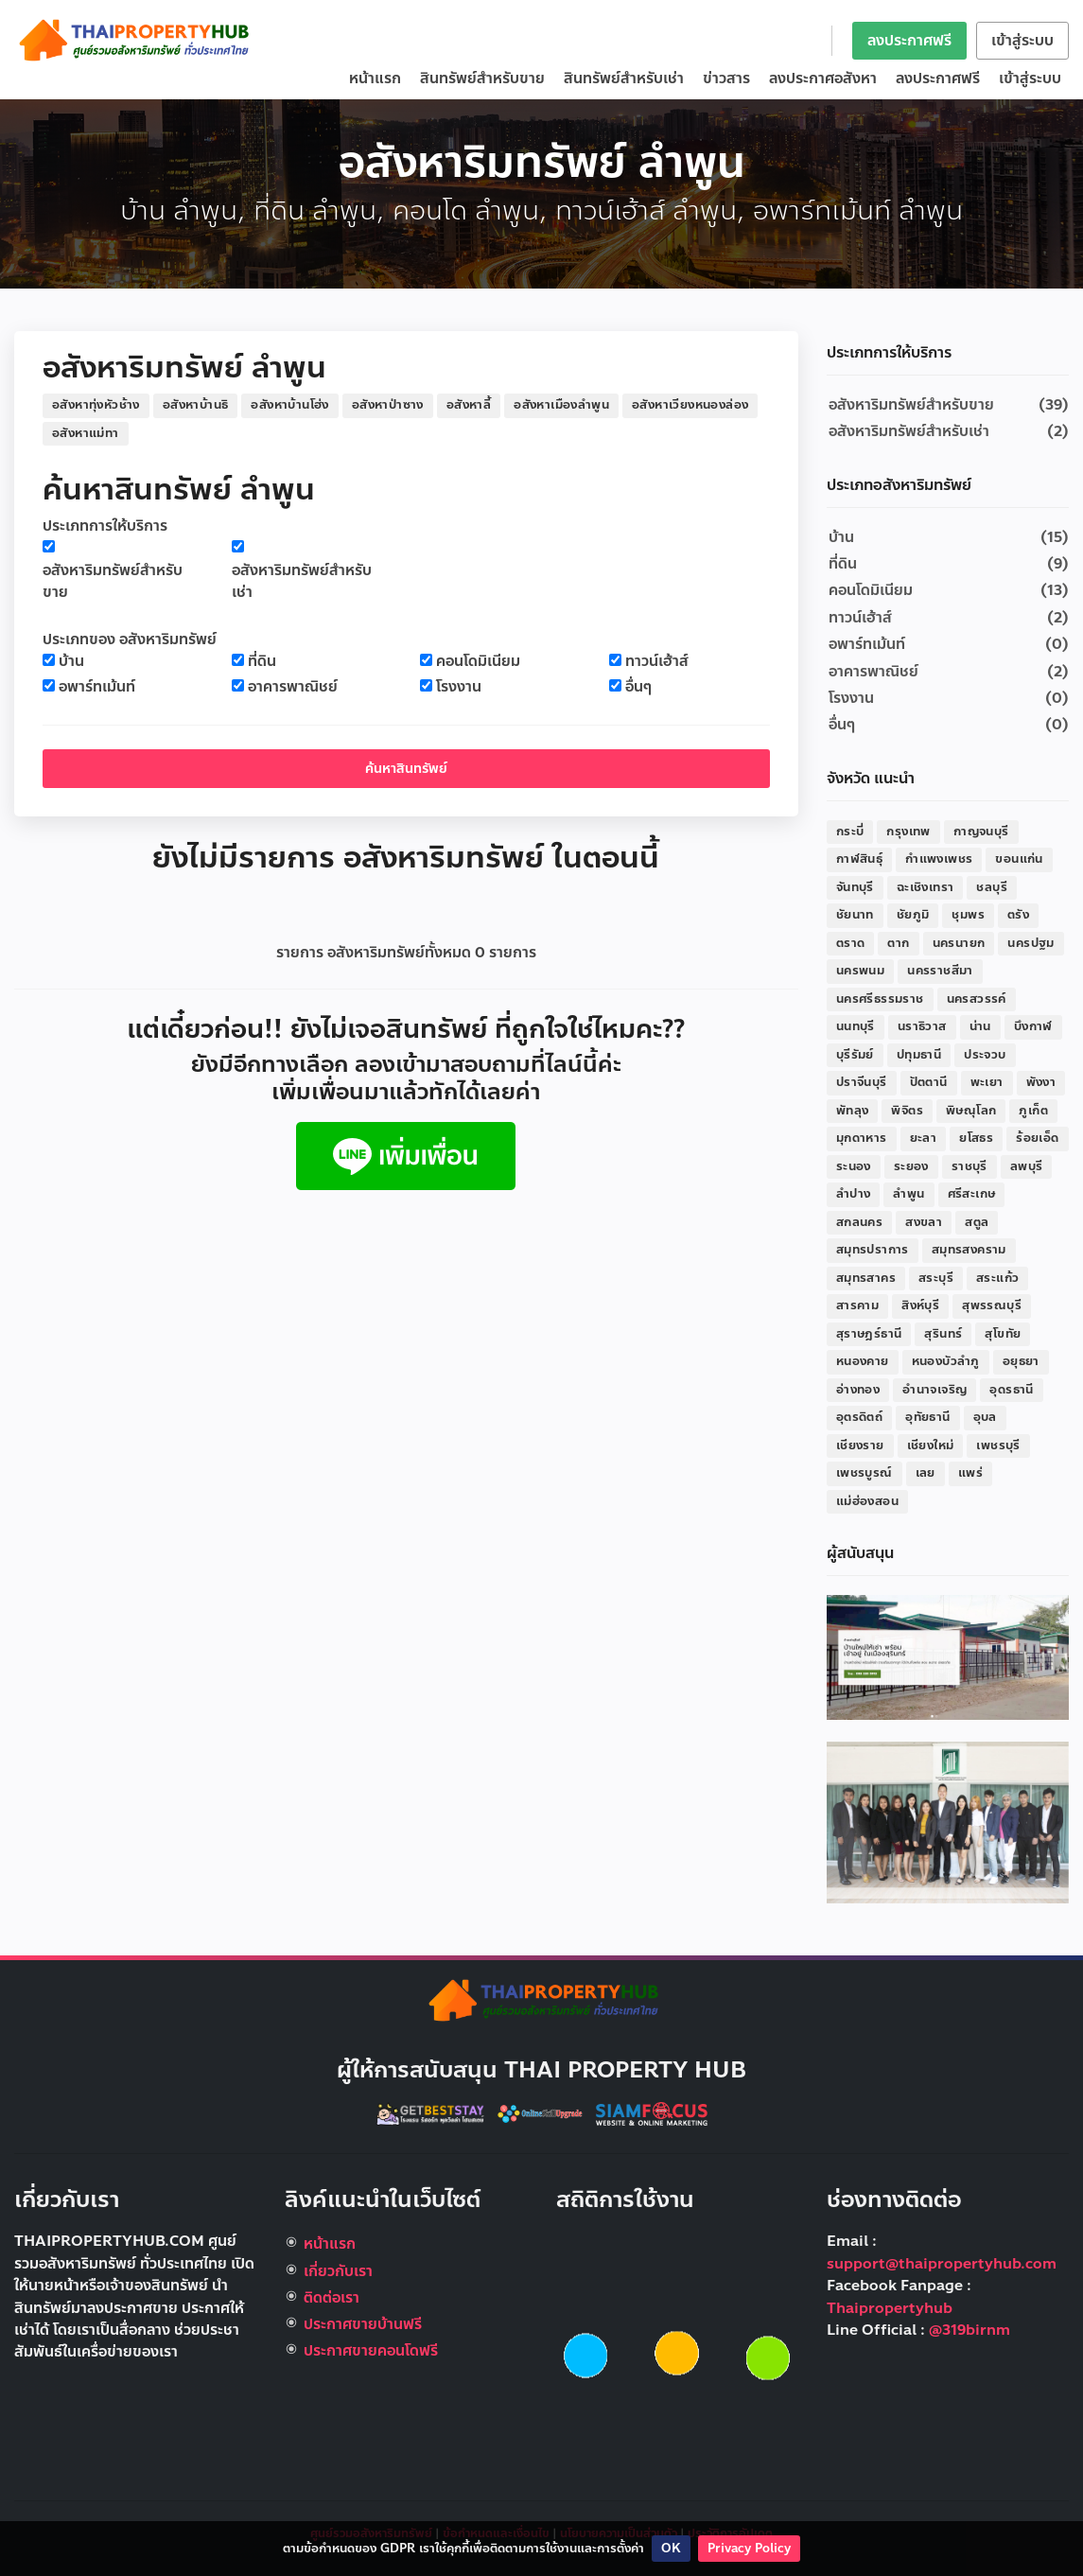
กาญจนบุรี (981, 831)
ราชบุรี (969, 1166)
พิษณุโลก (971, 1110)
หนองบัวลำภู (946, 1361)
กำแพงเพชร (938, 859)
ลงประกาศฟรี (909, 40)
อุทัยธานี (927, 1417)
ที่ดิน (262, 662)
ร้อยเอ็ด (1037, 1138)
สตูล (976, 1222)
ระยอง (911, 1166)
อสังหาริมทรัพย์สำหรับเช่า (302, 582)
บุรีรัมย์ (855, 1054)
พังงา (1041, 1082)
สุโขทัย (1003, 1333)
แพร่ (970, 1472)
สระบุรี (935, 1278)
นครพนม (860, 970)
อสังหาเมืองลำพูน (561, 404)
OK (671, 2548)
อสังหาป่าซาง (388, 404)
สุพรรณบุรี (992, 1305)
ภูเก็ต (1033, 1110)
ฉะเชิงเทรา (925, 887)
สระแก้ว (997, 1278)
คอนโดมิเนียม (478, 662)
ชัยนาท (855, 914)
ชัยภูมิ (913, 914)
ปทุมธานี (919, 1054)
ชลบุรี (991, 887)
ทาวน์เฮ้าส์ (657, 662)
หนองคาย (862, 1361)
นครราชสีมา (940, 970)
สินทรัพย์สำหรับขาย (482, 79)
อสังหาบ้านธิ (196, 404)
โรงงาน (458, 687)
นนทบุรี (855, 1026)
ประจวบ (984, 1054)
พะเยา (987, 1082)
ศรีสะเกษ (972, 1193)
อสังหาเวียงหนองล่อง (690, 404)
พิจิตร (907, 1110)
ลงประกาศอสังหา (823, 79)
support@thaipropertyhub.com (942, 2263)
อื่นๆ (638, 687)
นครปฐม (1030, 943)
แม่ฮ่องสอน (867, 1501)
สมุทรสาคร (866, 1278)
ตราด (850, 943)
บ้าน (71, 662)
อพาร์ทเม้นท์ (97, 687)
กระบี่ (850, 831)
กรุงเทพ (908, 831)
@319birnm (969, 2330)
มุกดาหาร (861, 1138)
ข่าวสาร (726, 79)
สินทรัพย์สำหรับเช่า (624, 79)
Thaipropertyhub (889, 2308)
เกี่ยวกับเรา (338, 2271)
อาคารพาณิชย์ (293, 687)
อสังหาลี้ (468, 404)
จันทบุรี (855, 887)
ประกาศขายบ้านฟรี (363, 2324)
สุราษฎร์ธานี (869, 1333)
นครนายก (959, 943)
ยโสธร (976, 1138)
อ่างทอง (858, 1389)
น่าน (980, 1026)
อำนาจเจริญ (934, 1389)
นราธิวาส (922, 1026)
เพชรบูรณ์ (864, 1472)
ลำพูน (908, 1193)
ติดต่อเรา (331, 2298)
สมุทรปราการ (872, 1249)
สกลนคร (859, 1222)
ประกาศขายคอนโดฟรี (371, 2350)
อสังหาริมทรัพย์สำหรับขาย (113, 582)
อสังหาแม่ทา (85, 433)
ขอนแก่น (1018, 859)
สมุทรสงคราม (969, 1249)
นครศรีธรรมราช (880, 999)
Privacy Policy (749, 2548)
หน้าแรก (375, 79)
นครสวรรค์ (976, 999)
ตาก (898, 943)
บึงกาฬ (1033, 1026)
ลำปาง (853, 1193)
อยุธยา (1021, 1361)
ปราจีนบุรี (861, 1082)
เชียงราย (860, 1445)
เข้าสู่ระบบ (1022, 40)
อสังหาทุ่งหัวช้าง (96, 404)
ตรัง (1018, 914)
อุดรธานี (1011, 1389)
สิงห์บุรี (920, 1305)
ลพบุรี (1026, 1166)
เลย (925, 1472)
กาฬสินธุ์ (859, 859)
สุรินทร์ (943, 1333)
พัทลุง (852, 1110)
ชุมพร (968, 914)
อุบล (985, 1417)
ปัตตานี (929, 1082)
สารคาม (857, 1305)
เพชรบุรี (998, 1445)
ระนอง (853, 1166)
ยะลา (923, 1138)
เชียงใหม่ (930, 1445)
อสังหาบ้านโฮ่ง (289, 404)
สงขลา (923, 1222)
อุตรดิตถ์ (859, 1417)
